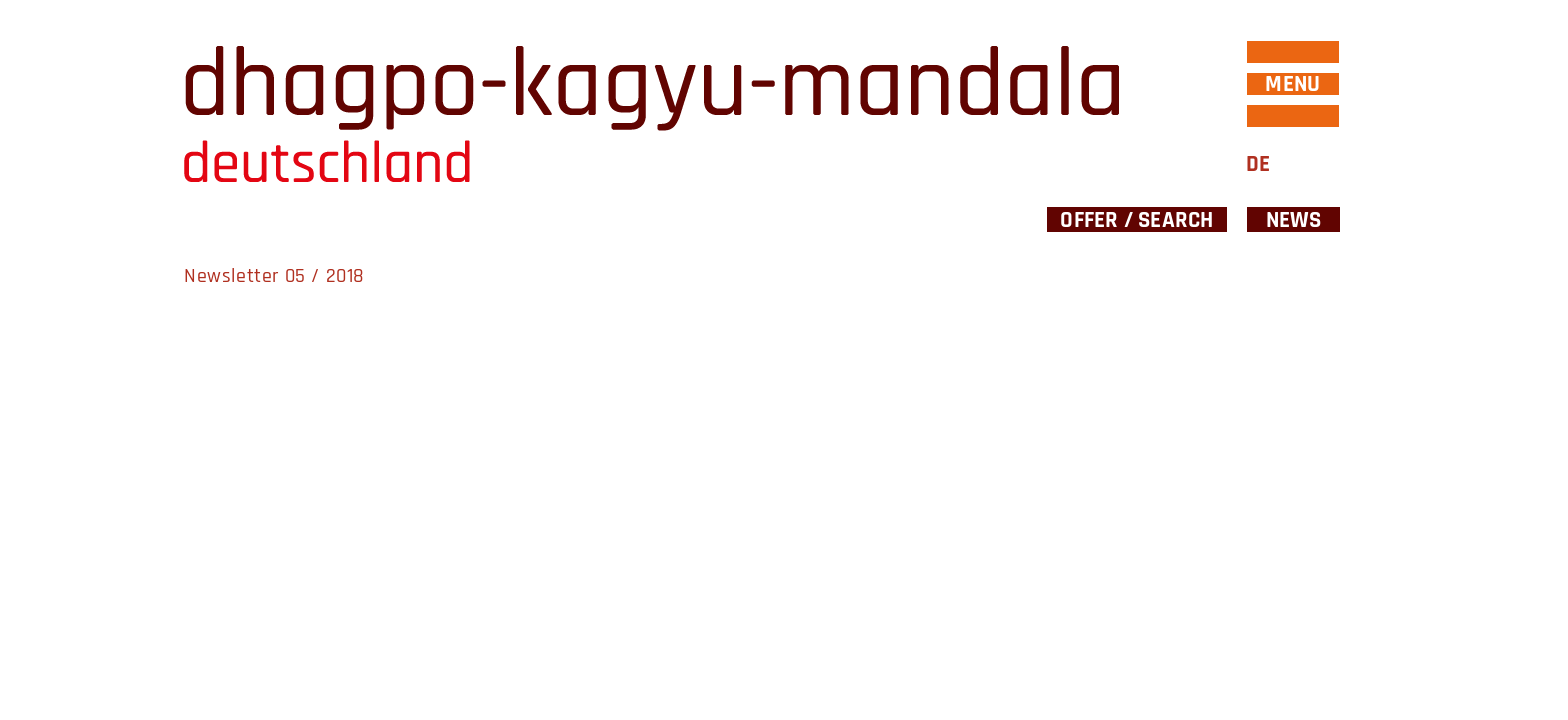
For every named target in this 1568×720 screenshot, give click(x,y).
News (1294, 219)
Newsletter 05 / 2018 (274, 276)
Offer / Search (1136, 219)
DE (1258, 164)
